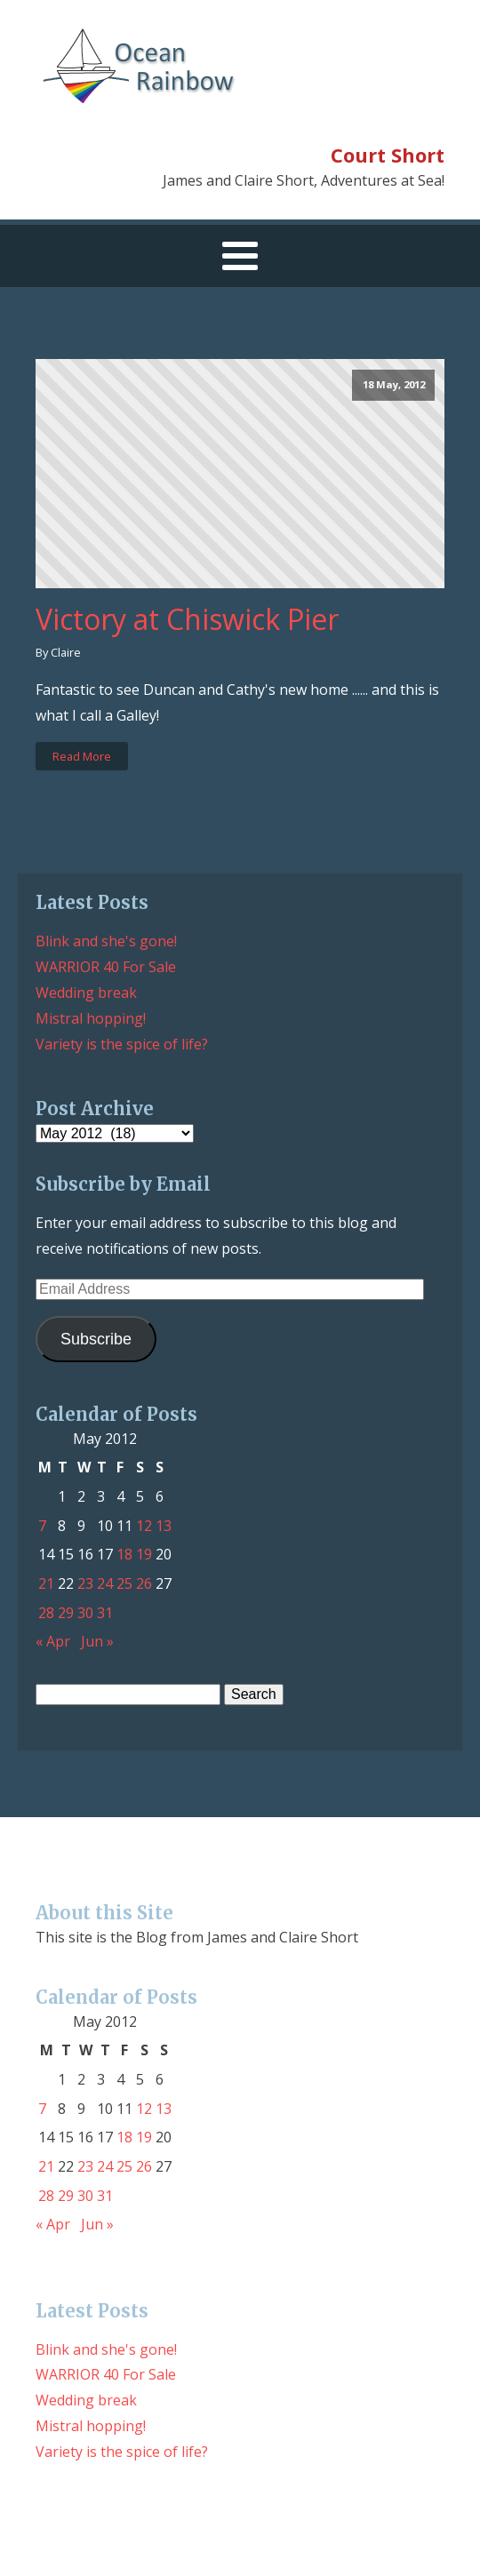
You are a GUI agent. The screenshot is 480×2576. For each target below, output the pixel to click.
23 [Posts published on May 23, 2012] (85, 1583)
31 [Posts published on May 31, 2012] (105, 1613)
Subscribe (96, 1339)
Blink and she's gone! (106, 941)
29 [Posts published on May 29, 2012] (66, 1613)
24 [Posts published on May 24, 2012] (105, 1583)
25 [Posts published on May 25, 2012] (124, 1583)
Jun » (97, 1641)
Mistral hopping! (91, 1018)
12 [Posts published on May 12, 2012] (144, 1525)
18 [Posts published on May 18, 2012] (124, 1554)
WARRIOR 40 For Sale (106, 967)
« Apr (53, 1641)
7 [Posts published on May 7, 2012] (42, 1525)
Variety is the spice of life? (122, 1044)
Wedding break (86, 992)
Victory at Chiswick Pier (187, 619)
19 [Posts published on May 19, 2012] (144, 1554)
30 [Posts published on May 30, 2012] (85, 1613)
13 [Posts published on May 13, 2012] (164, 1525)
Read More (81, 756)
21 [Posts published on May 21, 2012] (46, 1583)
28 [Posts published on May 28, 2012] (46, 1613)
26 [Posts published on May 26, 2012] (144, 1583)
